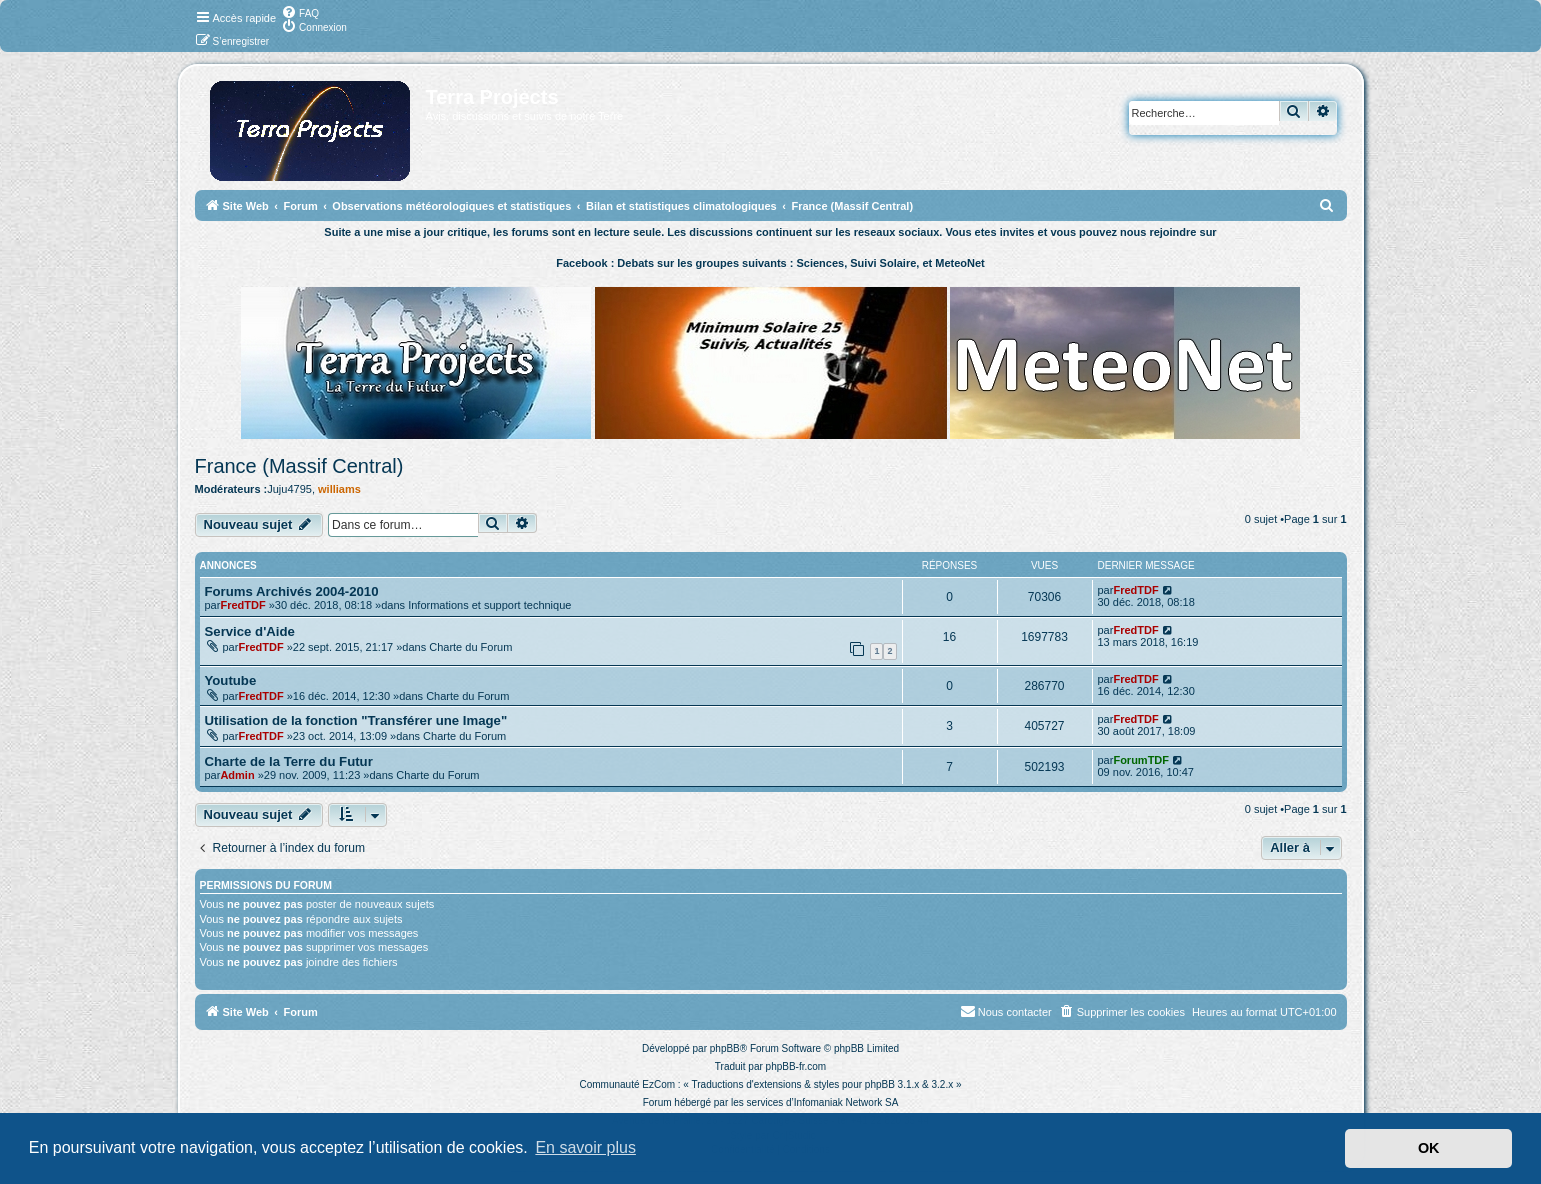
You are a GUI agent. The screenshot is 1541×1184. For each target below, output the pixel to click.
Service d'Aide (250, 631)
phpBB (725, 1048)
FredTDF (242, 605)
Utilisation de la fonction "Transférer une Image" (356, 720)
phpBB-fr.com (796, 1066)
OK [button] (1429, 1148)
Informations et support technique (489, 605)
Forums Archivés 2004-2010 (292, 591)
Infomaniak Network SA (846, 1102)
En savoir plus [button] (585, 1147)
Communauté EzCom (627, 1084)
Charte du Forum (470, 647)
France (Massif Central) (299, 466)
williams (339, 489)
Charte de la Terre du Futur (289, 761)
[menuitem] (300, 12)
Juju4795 (289, 489)
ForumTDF (1141, 760)
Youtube (231, 680)
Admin (237, 775)
